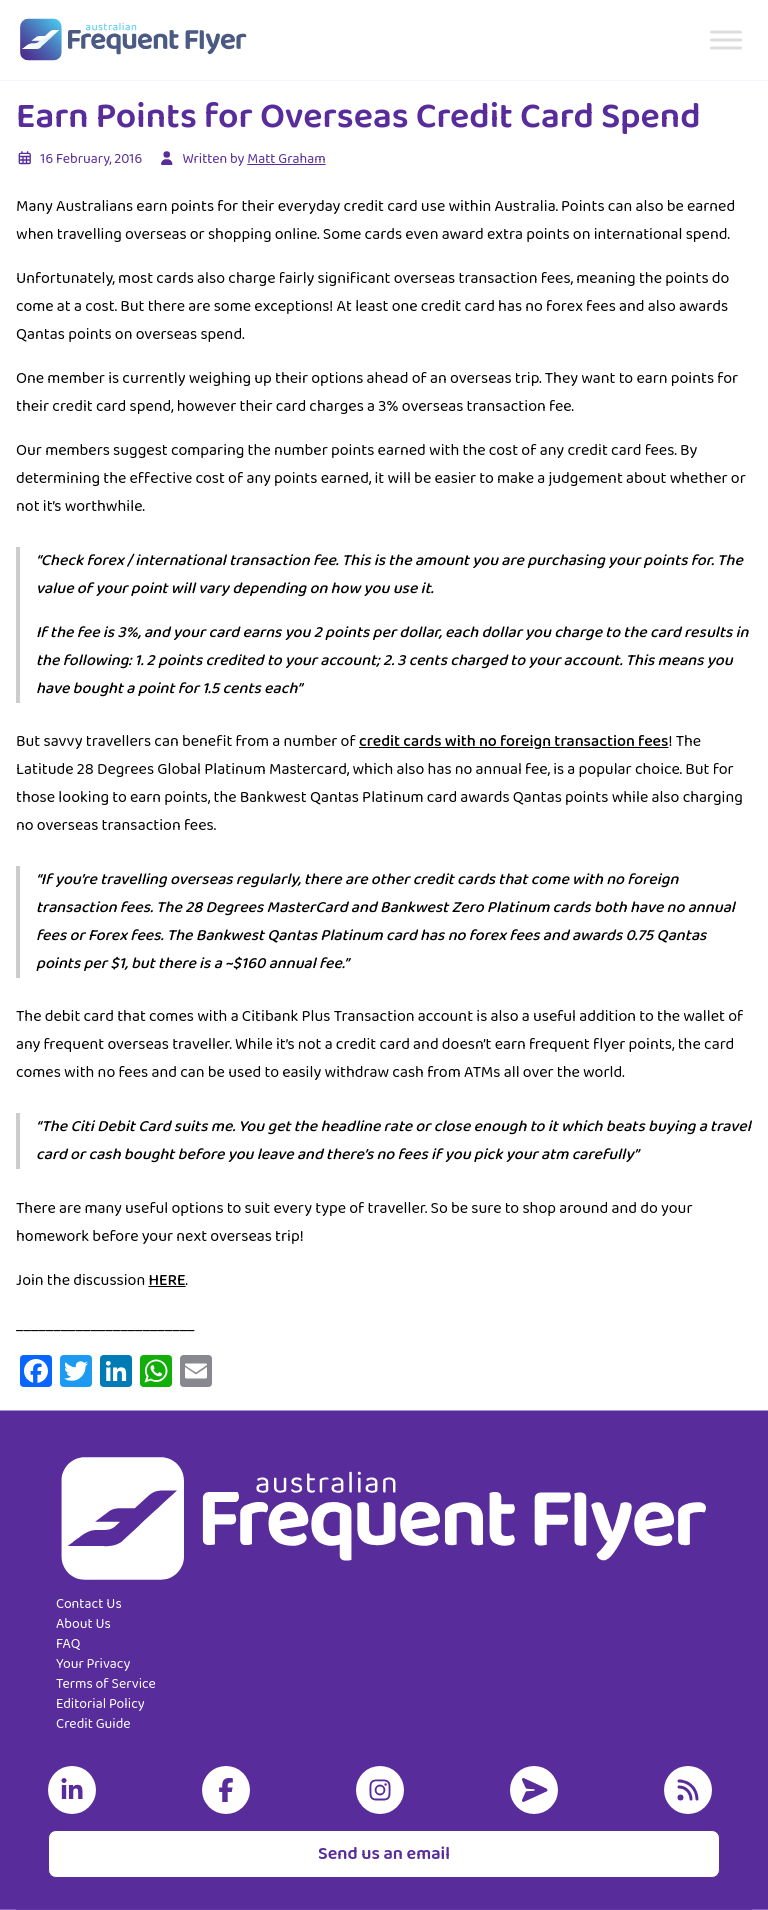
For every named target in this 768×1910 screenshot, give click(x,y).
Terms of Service (106, 1684)
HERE (166, 1280)
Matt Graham (286, 159)
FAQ (68, 1644)
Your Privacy (93, 1664)
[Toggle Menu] (726, 39)
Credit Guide (93, 1724)
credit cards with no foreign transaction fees (513, 741)
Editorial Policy (100, 1704)
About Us (83, 1624)
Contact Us (89, 1604)
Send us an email (384, 1854)
